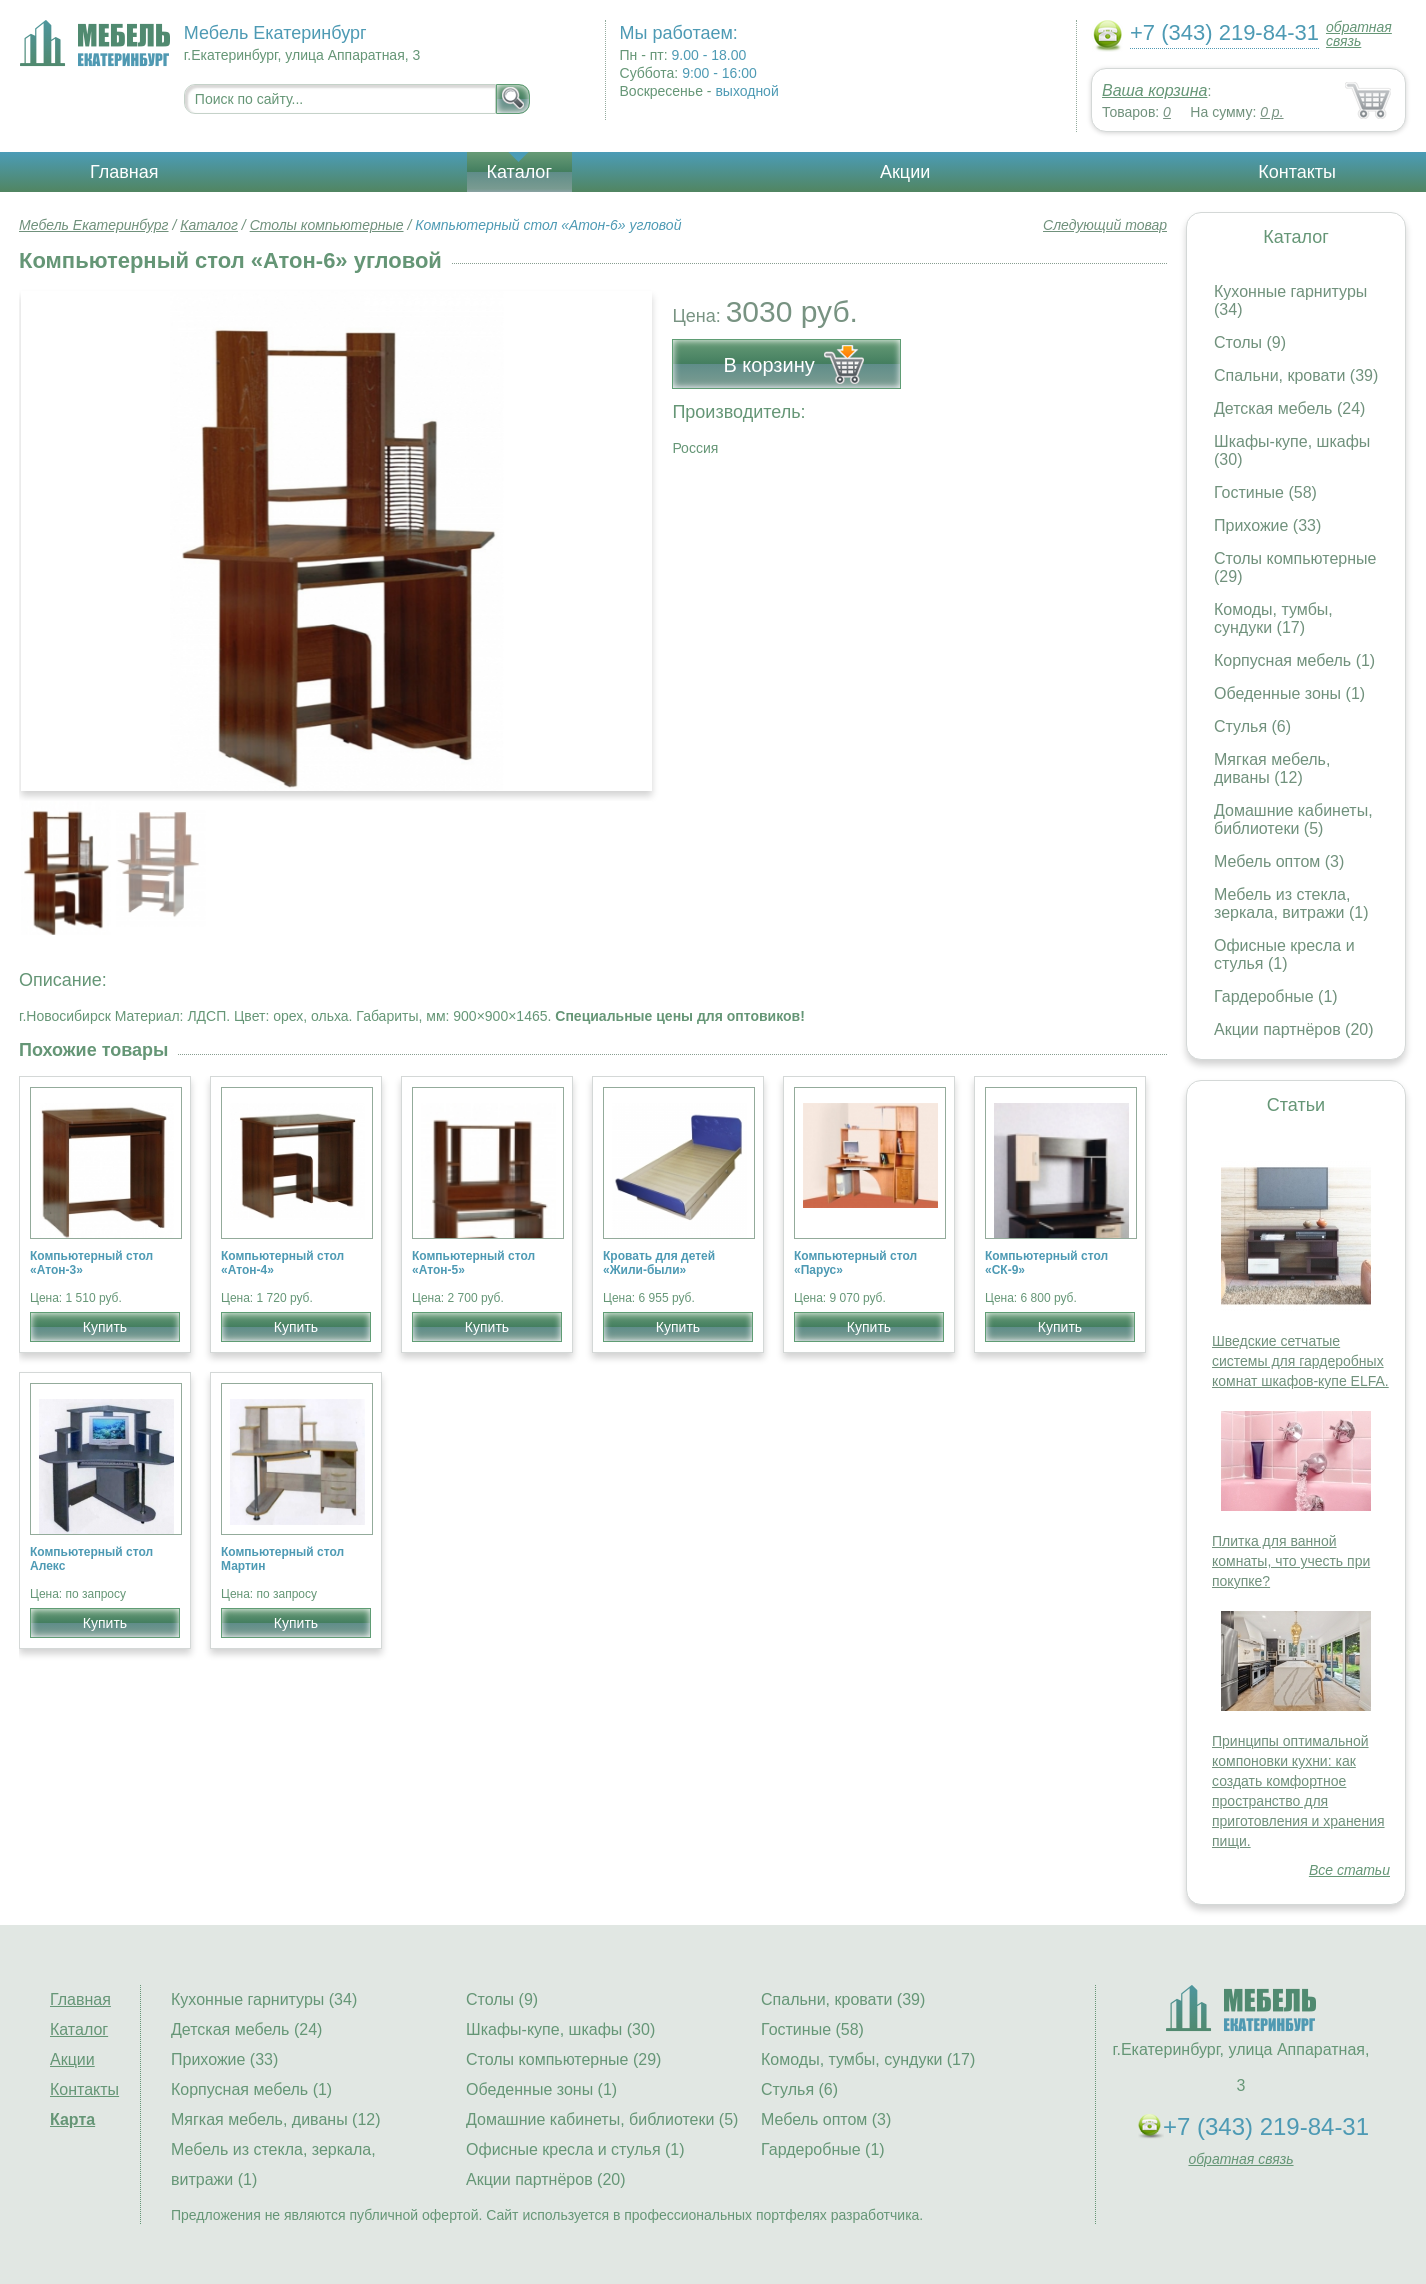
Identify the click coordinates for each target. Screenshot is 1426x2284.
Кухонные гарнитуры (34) (264, 1999)
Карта (72, 2119)
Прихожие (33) (1267, 525)
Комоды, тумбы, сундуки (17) (1273, 618)
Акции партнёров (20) (1294, 1029)
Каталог (519, 172)
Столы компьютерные (327, 225)
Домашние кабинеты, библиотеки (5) (1293, 819)
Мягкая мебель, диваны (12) (1272, 768)
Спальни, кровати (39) (1296, 375)
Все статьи (1349, 1870)
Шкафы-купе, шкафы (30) (560, 2029)
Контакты (1297, 172)
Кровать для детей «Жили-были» (659, 1263)
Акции (905, 172)
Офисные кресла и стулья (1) (1284, 954)
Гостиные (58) (1265, 492)
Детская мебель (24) (1289, 408)
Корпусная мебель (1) (1294, 660)
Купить (105, 1327)
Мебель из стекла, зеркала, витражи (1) (1291, 903)
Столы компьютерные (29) (563, 2059)
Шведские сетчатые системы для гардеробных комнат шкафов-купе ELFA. (1300, 1361)
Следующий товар (1105, 225)
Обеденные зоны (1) (1289, 693)
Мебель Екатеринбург (94, 225)
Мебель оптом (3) (1279, 861)
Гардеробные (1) (1276, 996)
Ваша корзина (1154, 90)
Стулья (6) (1252, 726)
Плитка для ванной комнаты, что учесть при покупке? (1291, 1561)
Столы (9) (1250, 342)
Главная (124, 172)
